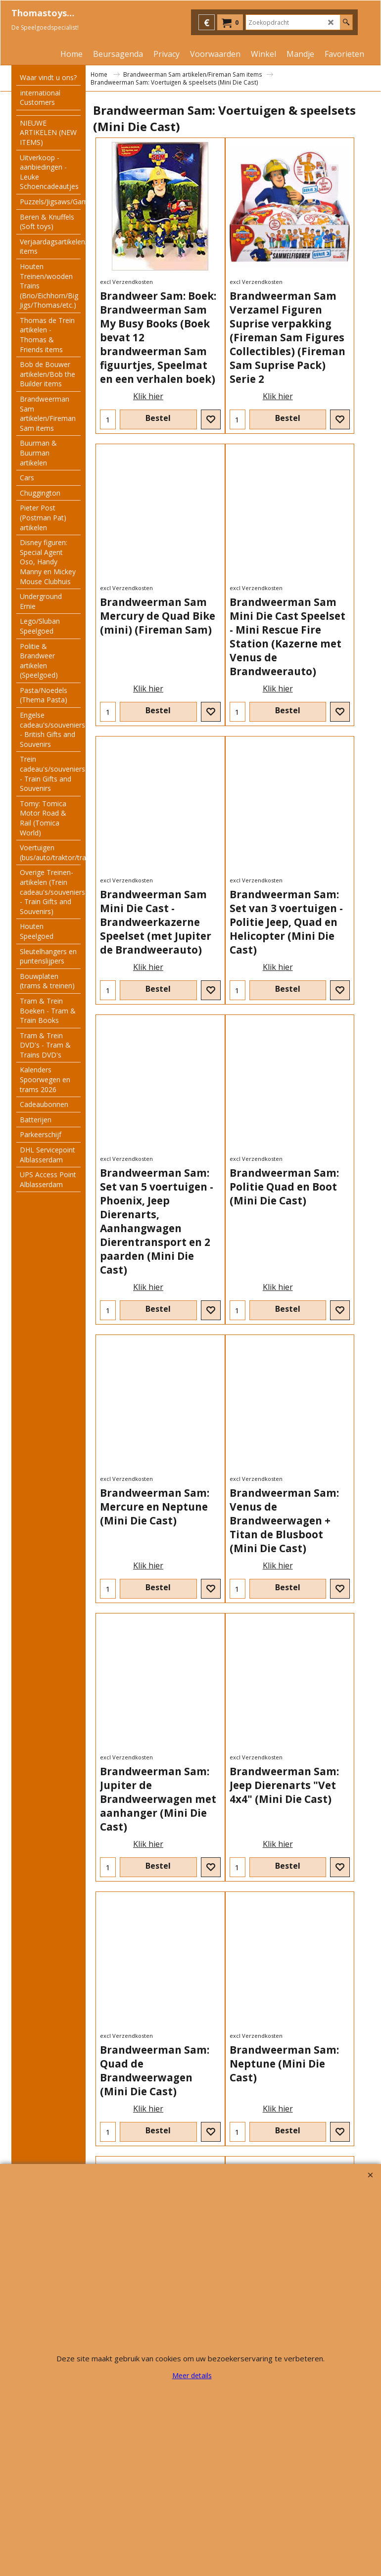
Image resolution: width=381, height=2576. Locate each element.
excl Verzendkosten (126, 281)
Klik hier (148, 396)
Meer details (192, 2375)
